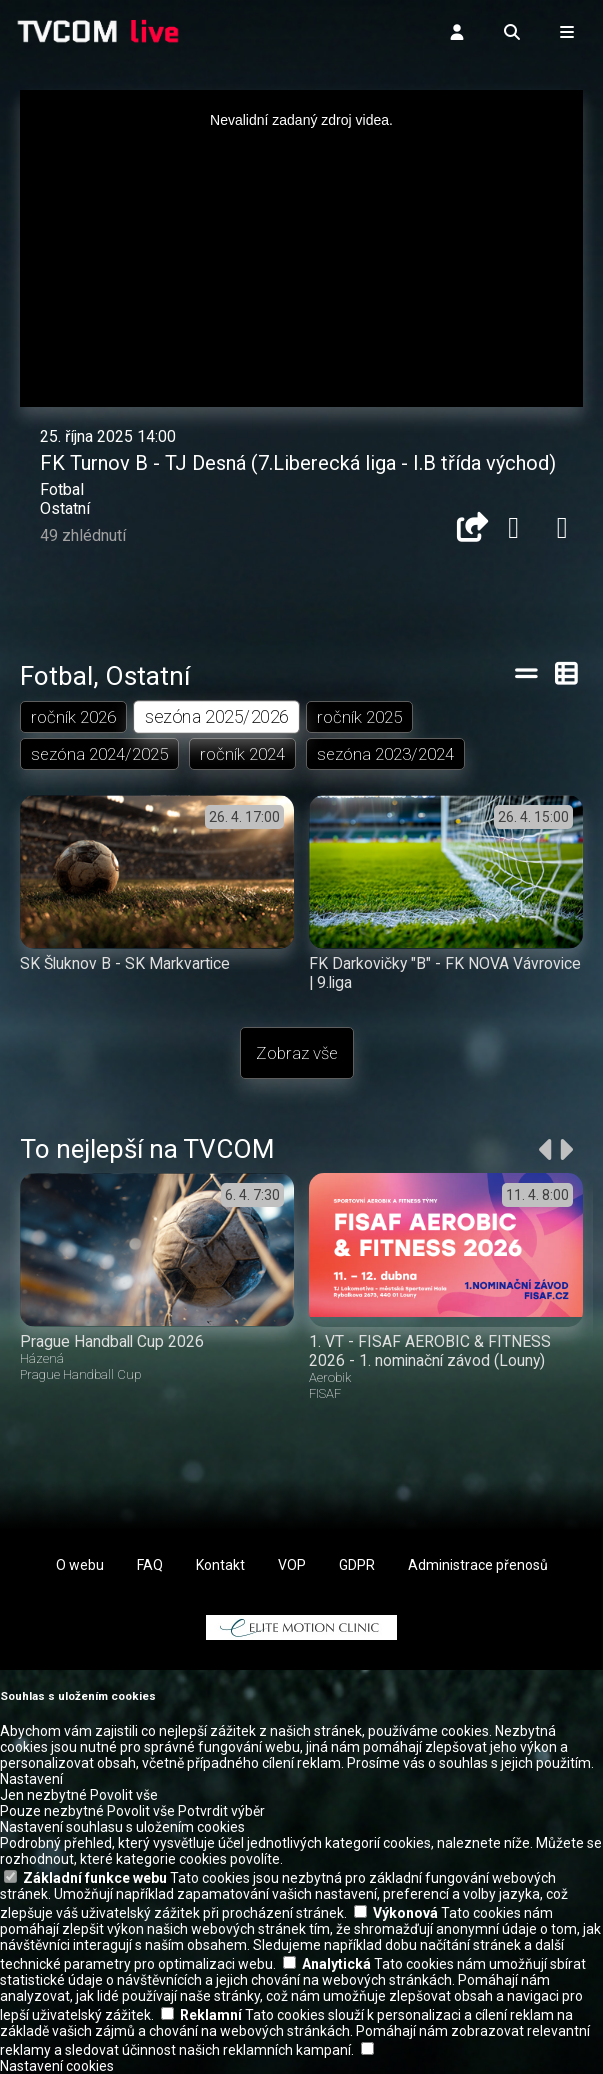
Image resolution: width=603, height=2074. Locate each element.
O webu (80, 1565)
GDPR (357, 1565)
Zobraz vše (297, 1053)
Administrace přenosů (478, 1565)
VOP (292, 1565)
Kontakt (220, 1565)
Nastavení (31, 1779)
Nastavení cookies (57, 2066)
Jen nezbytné (43, 1795)
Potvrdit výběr (221, 1811)
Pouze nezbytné (52, 1811)
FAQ (150, 1565)
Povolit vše (124, 1795)
